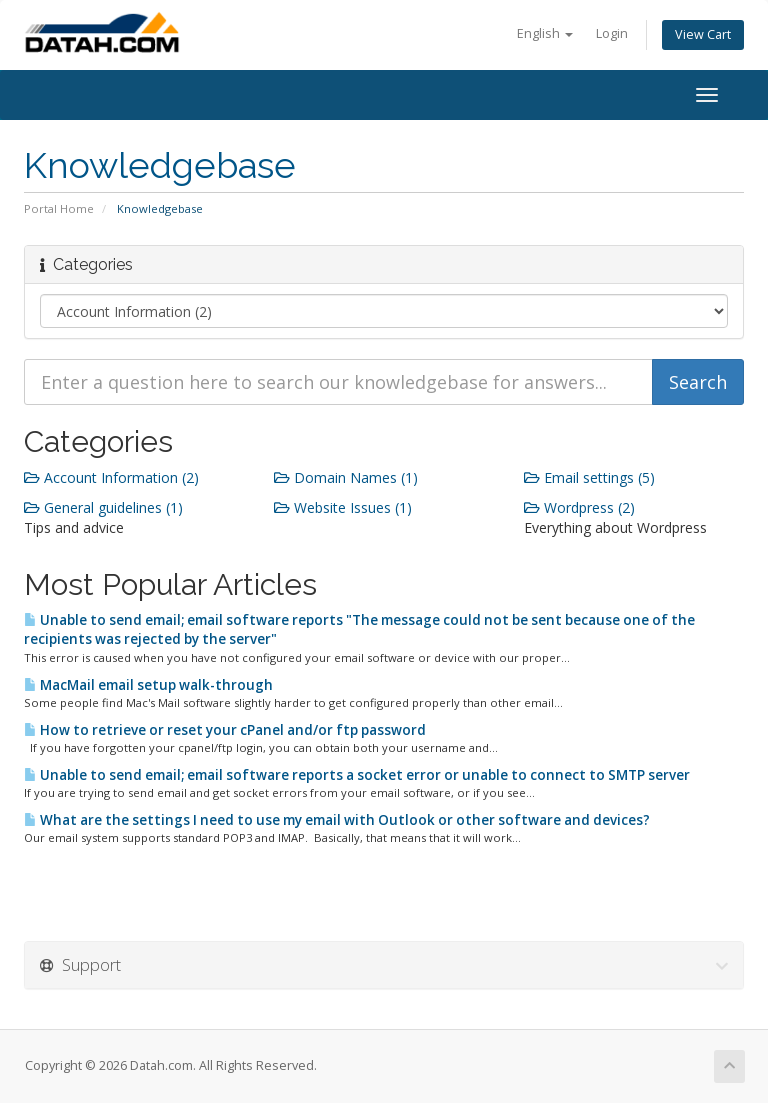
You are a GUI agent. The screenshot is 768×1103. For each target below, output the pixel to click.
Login (612, 33)
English (545, 33)
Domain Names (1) (346, 477)
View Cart (703, 34)
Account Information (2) (111, 477)
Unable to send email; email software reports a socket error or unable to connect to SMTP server (357, 775)
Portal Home (59, 208)
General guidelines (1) (103, 507)
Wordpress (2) (579, 507)
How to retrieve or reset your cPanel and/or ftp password (225, 730)
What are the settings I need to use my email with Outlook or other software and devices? (337, 820)
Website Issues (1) (343, 507)
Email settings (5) (589, 477)
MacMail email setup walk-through (148, 685)
